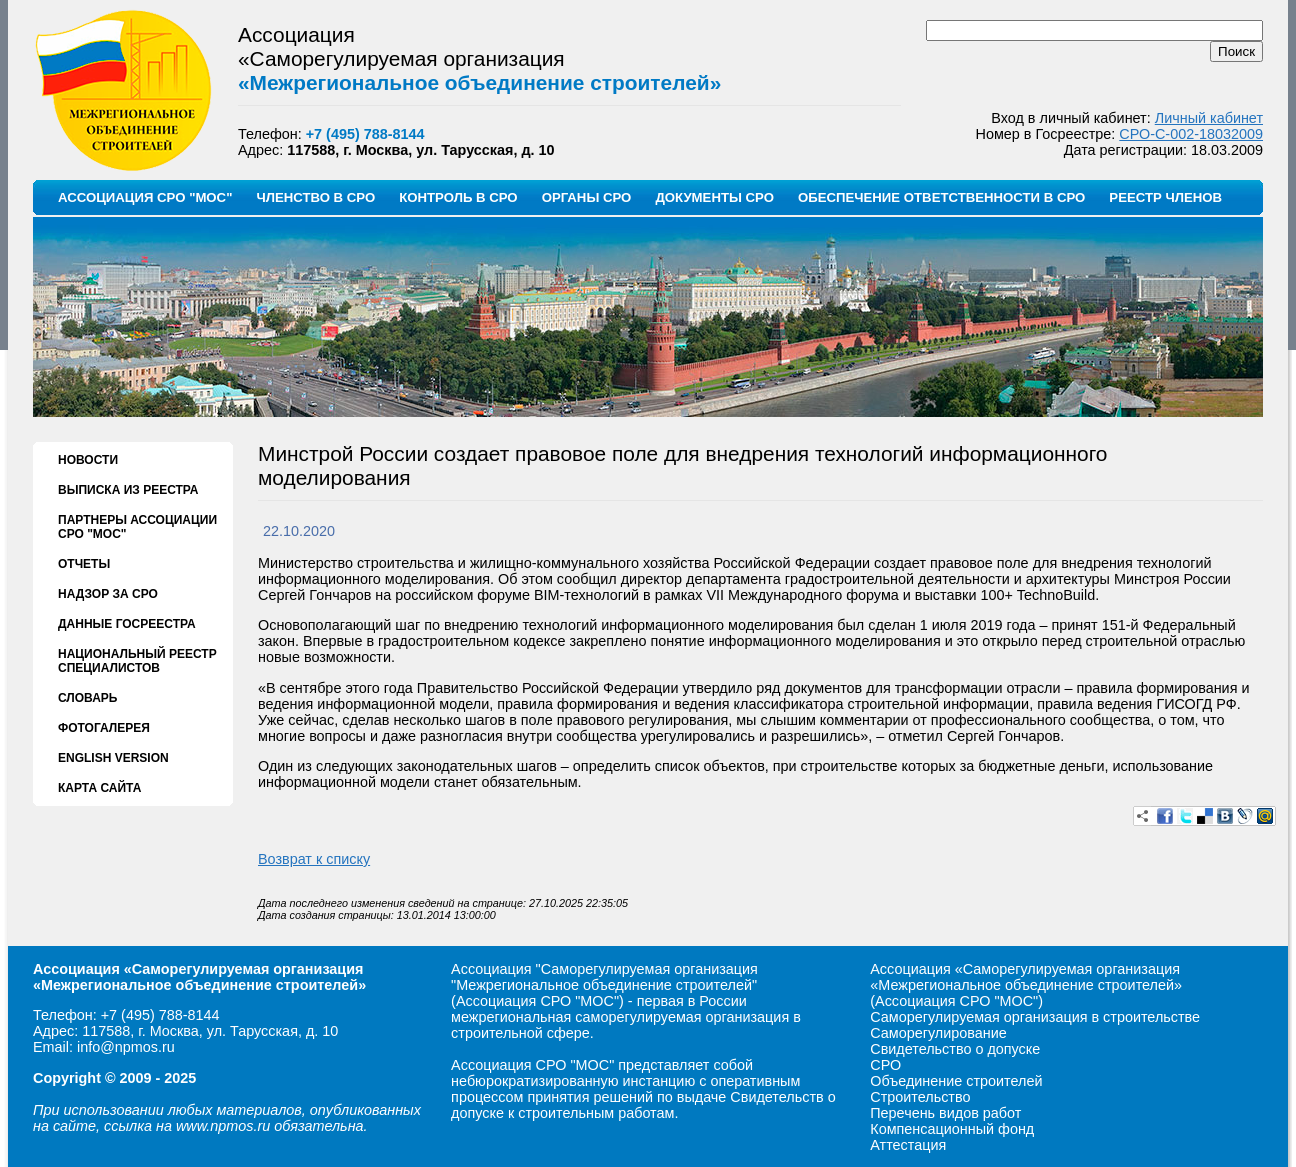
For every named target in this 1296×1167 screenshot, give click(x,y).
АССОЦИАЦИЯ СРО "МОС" (145, 197)
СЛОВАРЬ (87, 698)
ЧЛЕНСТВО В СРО (315, 197)
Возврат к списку (314, 859)
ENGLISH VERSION (113, 758)
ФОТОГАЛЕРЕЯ (104, 728)
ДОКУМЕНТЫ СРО (714, 197)
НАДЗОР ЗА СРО (108, 594)
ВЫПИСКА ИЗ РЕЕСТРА (128, 490)
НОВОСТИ (88, 460)
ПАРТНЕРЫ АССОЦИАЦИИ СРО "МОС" (137, 527)
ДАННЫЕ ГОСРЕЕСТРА (127, 624)
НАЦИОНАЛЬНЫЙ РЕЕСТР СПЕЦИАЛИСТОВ (137, 661)
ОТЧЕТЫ (84, 564)
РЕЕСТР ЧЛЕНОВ (1165, 197)
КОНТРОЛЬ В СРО (458, 197)
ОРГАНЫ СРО (587, 197)
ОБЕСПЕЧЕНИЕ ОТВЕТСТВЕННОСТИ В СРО (941, 197)
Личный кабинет (1209, 118)
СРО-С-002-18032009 (1191, 134)
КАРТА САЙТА (99, 788)
